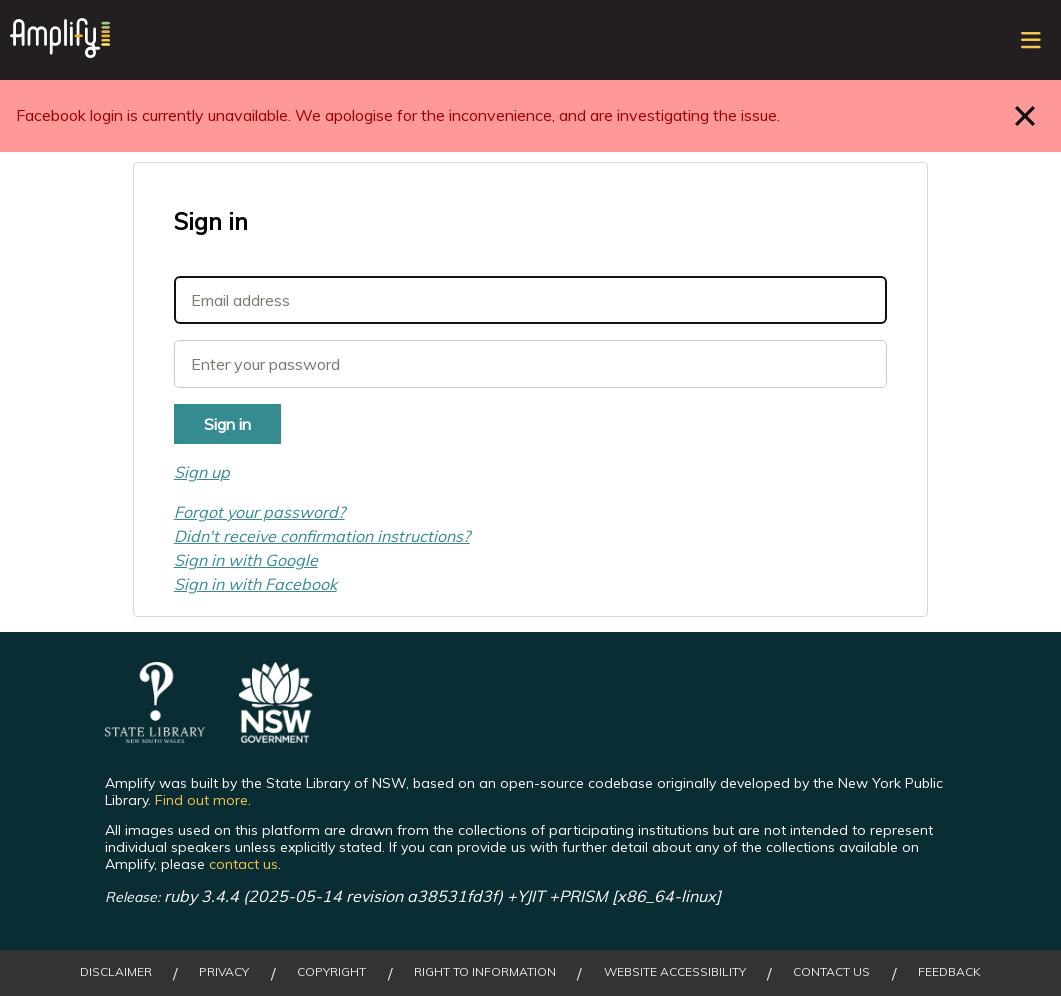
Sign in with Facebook (255, 584)
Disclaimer (116, 972)
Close (1025, 115)
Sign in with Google (246, 560)
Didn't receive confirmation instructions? (322, 536)
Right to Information (485, 972)
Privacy (224, 972)
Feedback (949, 972)
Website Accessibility (675, 972)
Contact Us (831, 972)
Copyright (331, 972)
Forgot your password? (259, 512)
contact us (243, 864)
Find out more (201, 800)
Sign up (202, 472)
